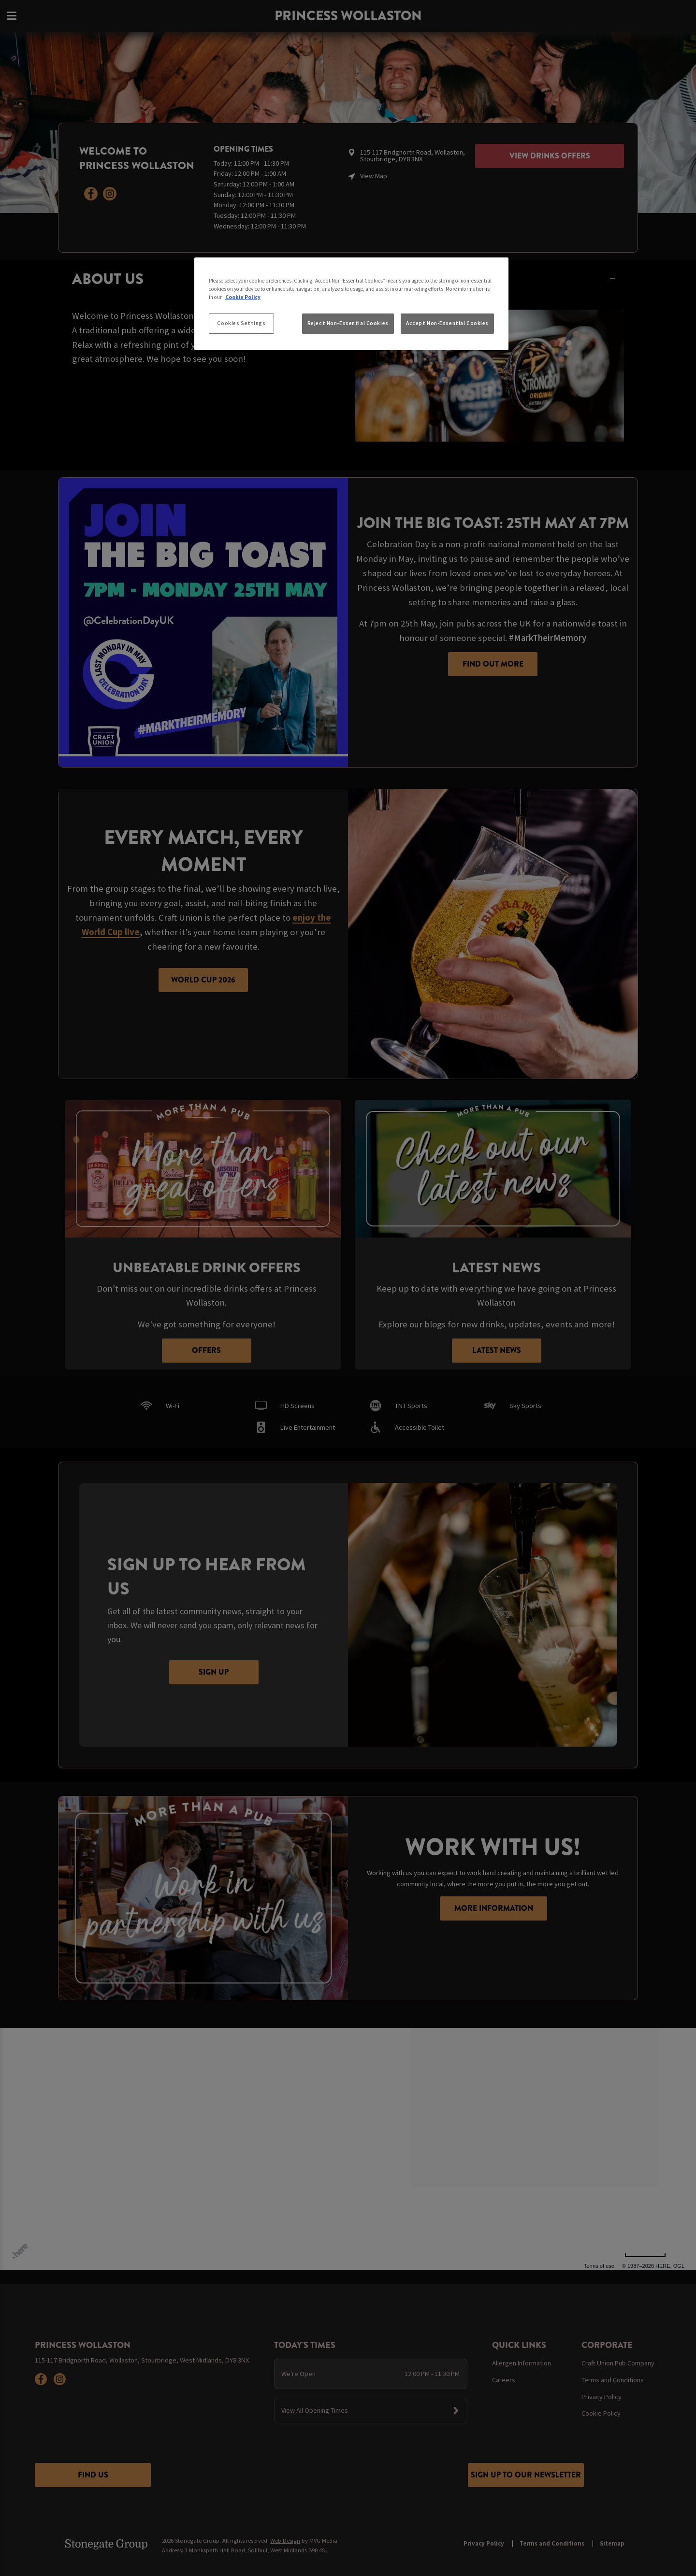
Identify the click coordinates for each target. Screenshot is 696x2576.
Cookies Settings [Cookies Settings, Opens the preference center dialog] (241, 323)
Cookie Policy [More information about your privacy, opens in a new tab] (243, 297)
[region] (351, 303)
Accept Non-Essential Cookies (447, 323)
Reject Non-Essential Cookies (348, 323)
